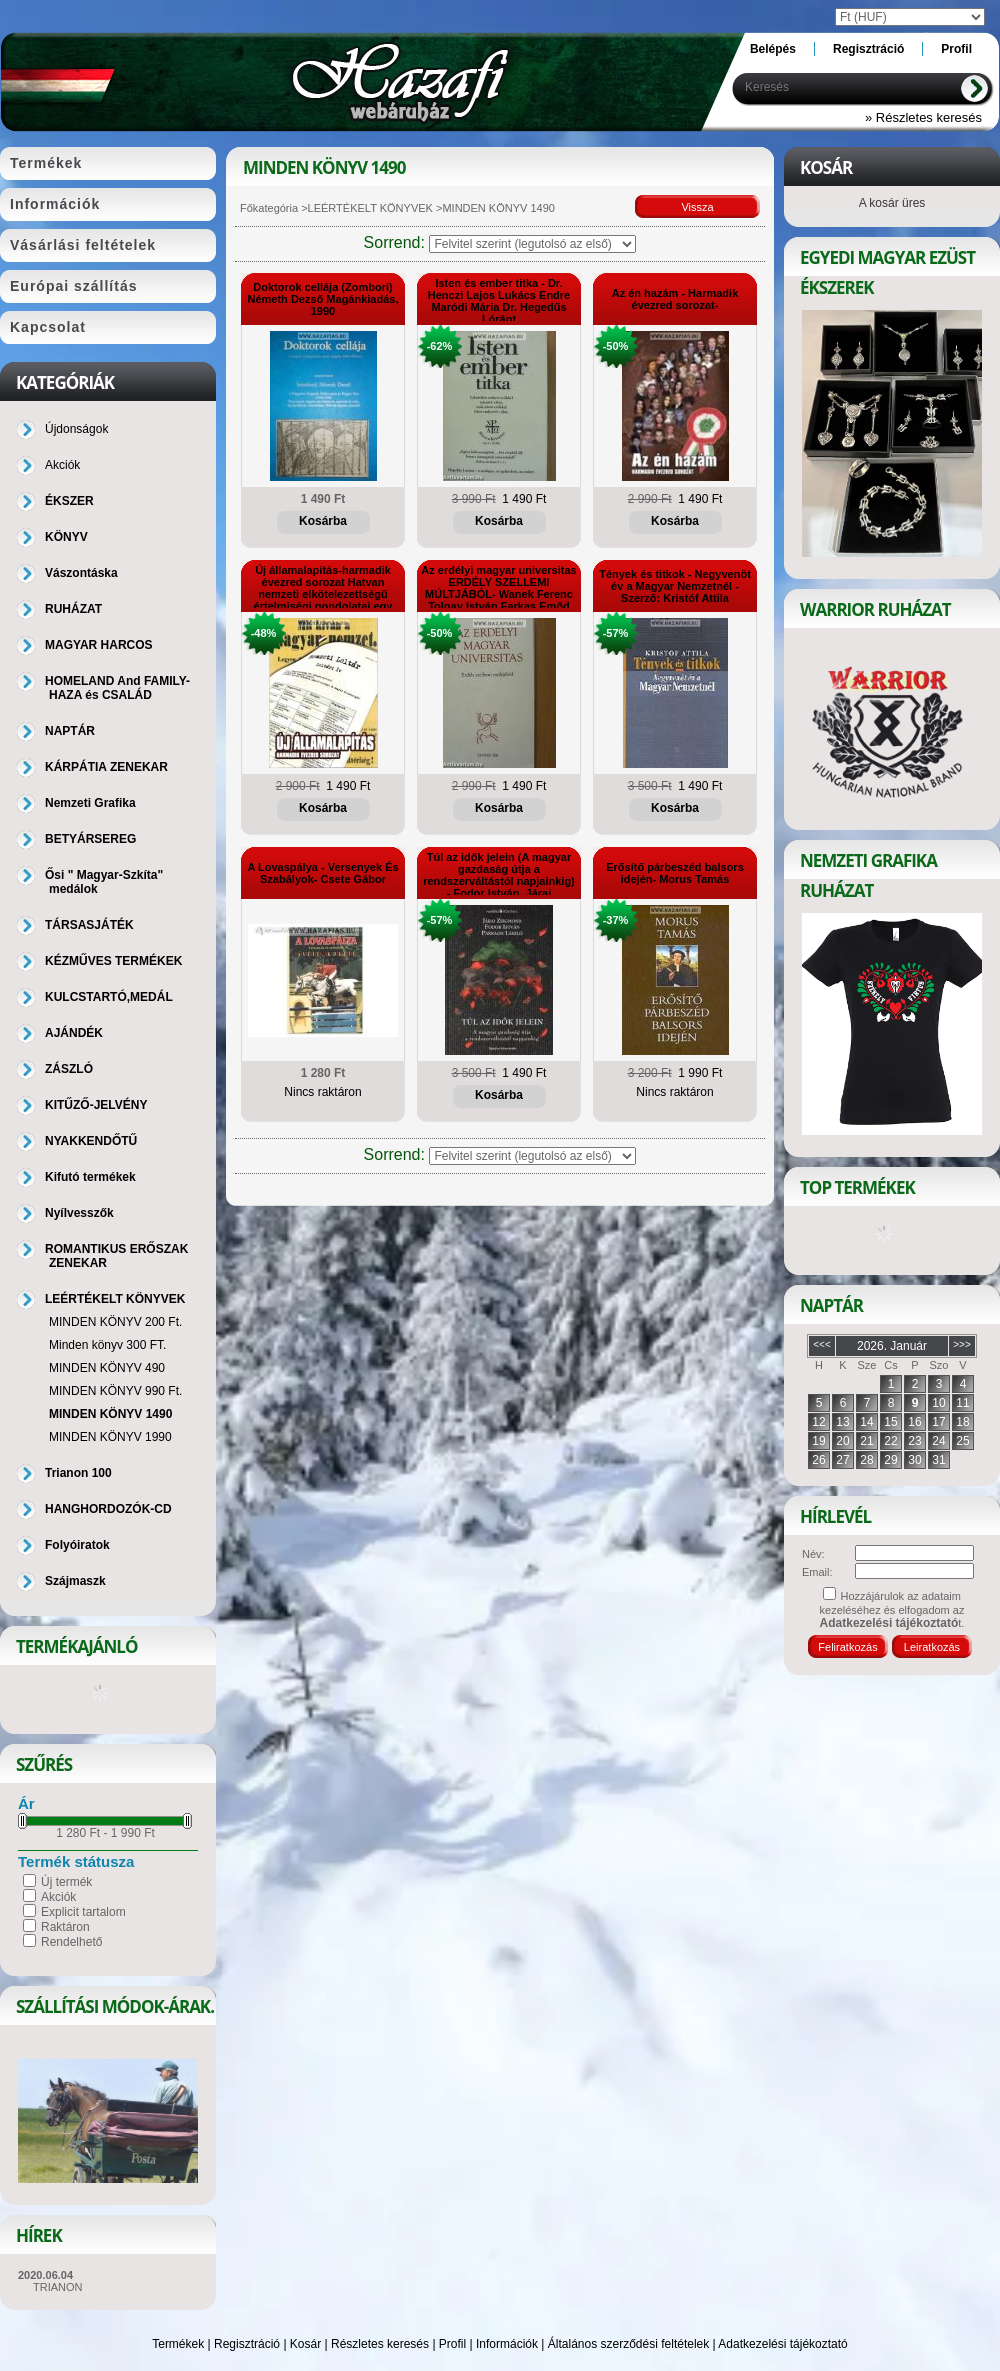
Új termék (66, 1882)
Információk (507, 2344)
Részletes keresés (380, 2344)
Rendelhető (71, 1942)
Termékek (178, 2344)
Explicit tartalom (83, 1912)
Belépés (773, 49)
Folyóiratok (77, 1545)
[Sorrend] (532, 244)
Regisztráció (247, 2344)
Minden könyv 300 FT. (107, 1345)
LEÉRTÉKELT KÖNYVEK (370, 208)
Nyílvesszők (79, 1213)
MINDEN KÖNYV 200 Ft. (115, 1322)
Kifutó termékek (90, 1177)
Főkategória (269, 208)
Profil (452, 2344)
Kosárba (323, 521)
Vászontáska (81, 573)
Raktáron (65, 1927)
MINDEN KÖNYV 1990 (110, 1437)
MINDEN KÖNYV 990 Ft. (115, 1391)
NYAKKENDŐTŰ (91, 1141)
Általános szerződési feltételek (628, 2344)
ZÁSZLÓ (69, 1069)
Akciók (58, 1897)
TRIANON (58, 2287)
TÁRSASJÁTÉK (89, 925)
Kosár (305, 2344)
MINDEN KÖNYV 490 (107, 1368)
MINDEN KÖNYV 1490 (110, 1414)
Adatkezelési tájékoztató (782, 2344)
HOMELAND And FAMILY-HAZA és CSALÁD (117, 688)
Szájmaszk (75, 1581)
